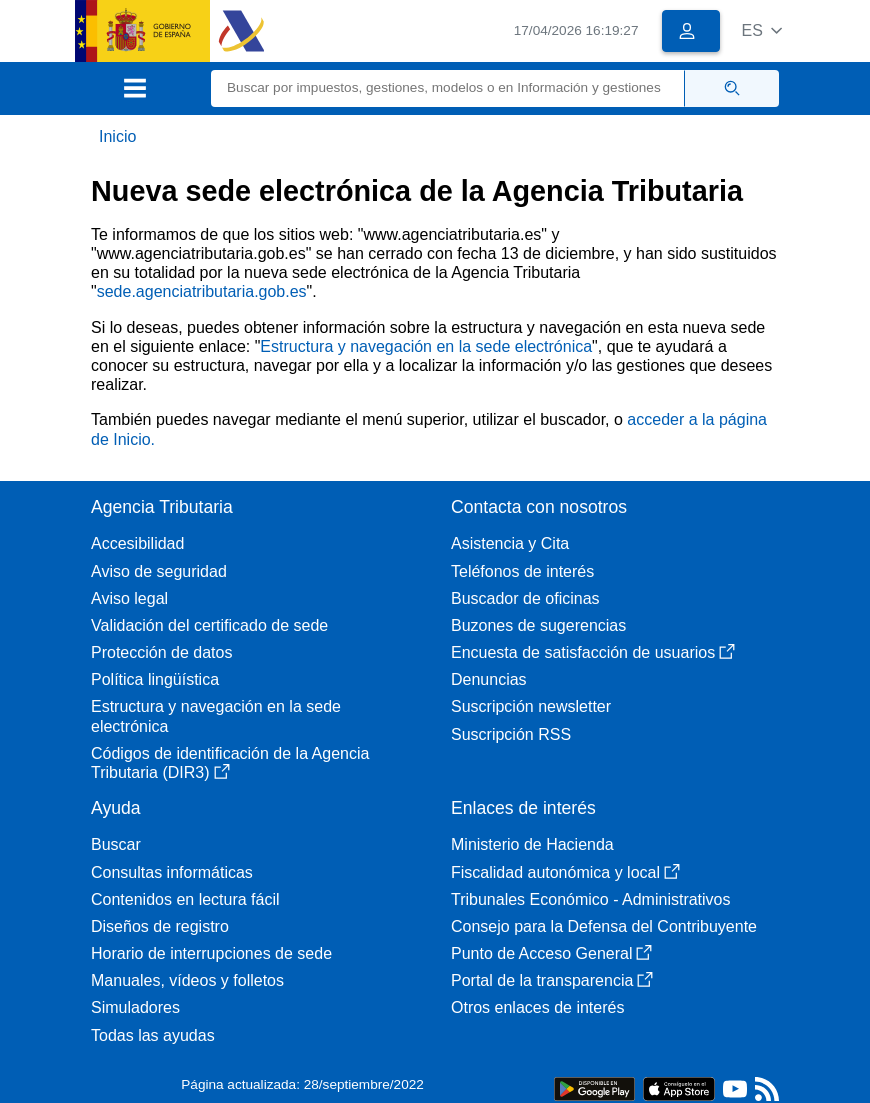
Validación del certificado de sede (209, 625)
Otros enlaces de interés (537, 1007)
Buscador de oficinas (525, 598)
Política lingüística (155, 679)
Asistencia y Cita (510, 543)
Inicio (117, 136)
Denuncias (489, 679)
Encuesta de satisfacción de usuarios (593, 652)
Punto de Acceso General (551, 953)
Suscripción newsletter (531, 706)
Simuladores (135, 1007)
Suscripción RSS (511, 734)
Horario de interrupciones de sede (211, 953)
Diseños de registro (160, 926)
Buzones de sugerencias (538, 625)
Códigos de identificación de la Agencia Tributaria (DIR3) (230, 763)
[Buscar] (448, 88)
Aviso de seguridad (159, 571)
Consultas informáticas (172, 872)
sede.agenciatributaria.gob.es (202, 291)
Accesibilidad (137, 543)
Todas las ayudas (153, 1035)
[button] (761, 30)
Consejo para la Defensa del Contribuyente (604, 926)
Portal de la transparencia (552, 980)
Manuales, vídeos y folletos (187, 980)
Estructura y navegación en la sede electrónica (426, 346)
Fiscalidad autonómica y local (565, 872)
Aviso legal (129, 598)
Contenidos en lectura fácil (185, 899)
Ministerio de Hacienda (532, 844)
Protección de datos (161, 652)
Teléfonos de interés (522, 571)
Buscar (116, 844)
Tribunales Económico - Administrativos (591, 899)
